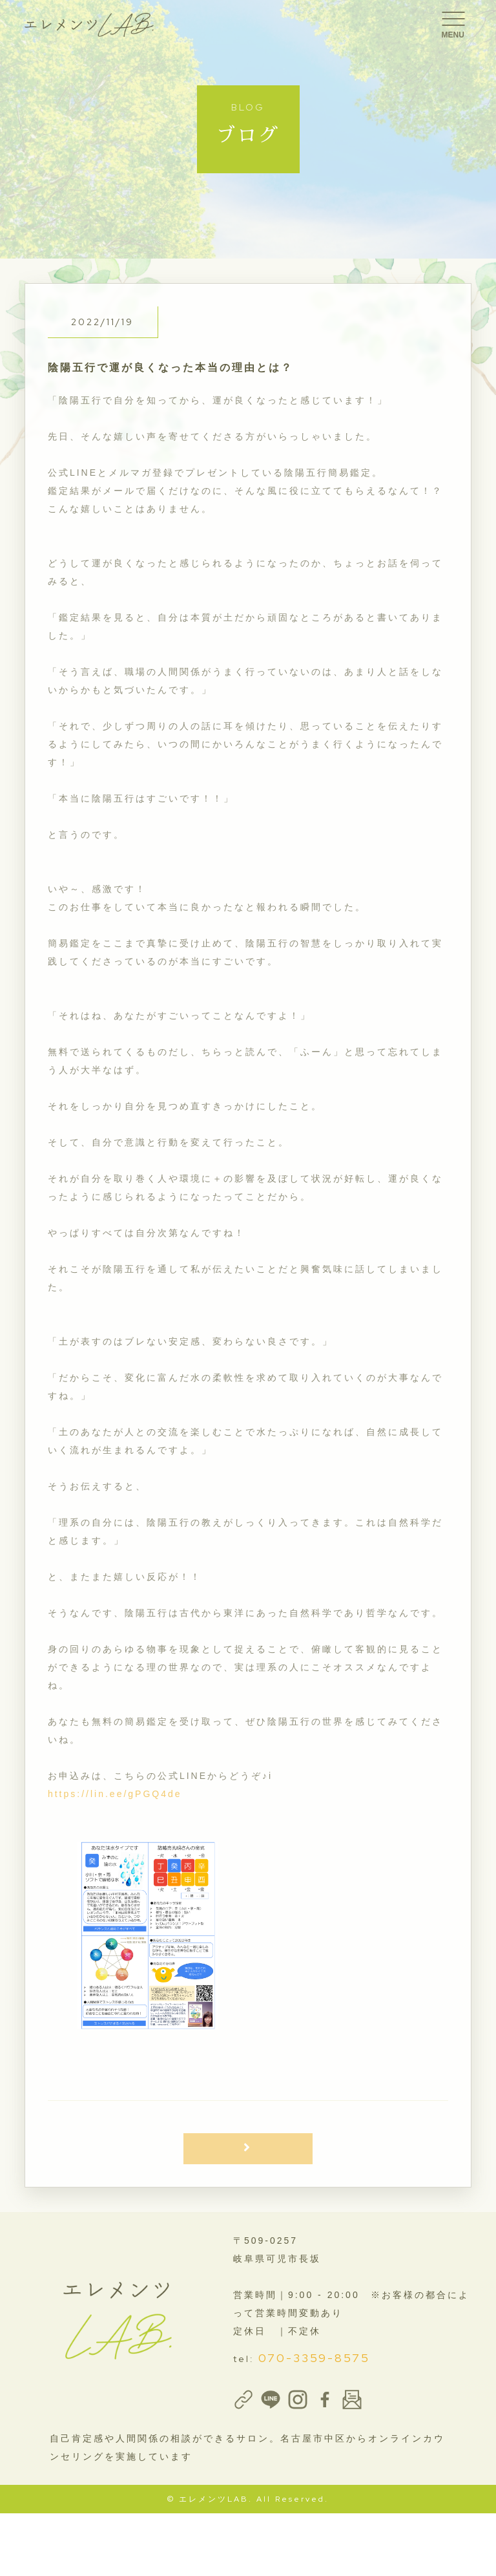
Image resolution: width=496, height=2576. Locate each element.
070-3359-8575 (314, 2357)
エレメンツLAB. (216, 2499)
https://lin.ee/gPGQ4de (115, 1794)
